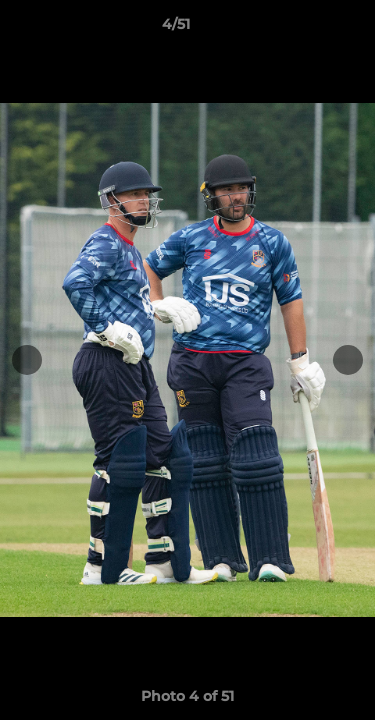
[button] (303, 29)
